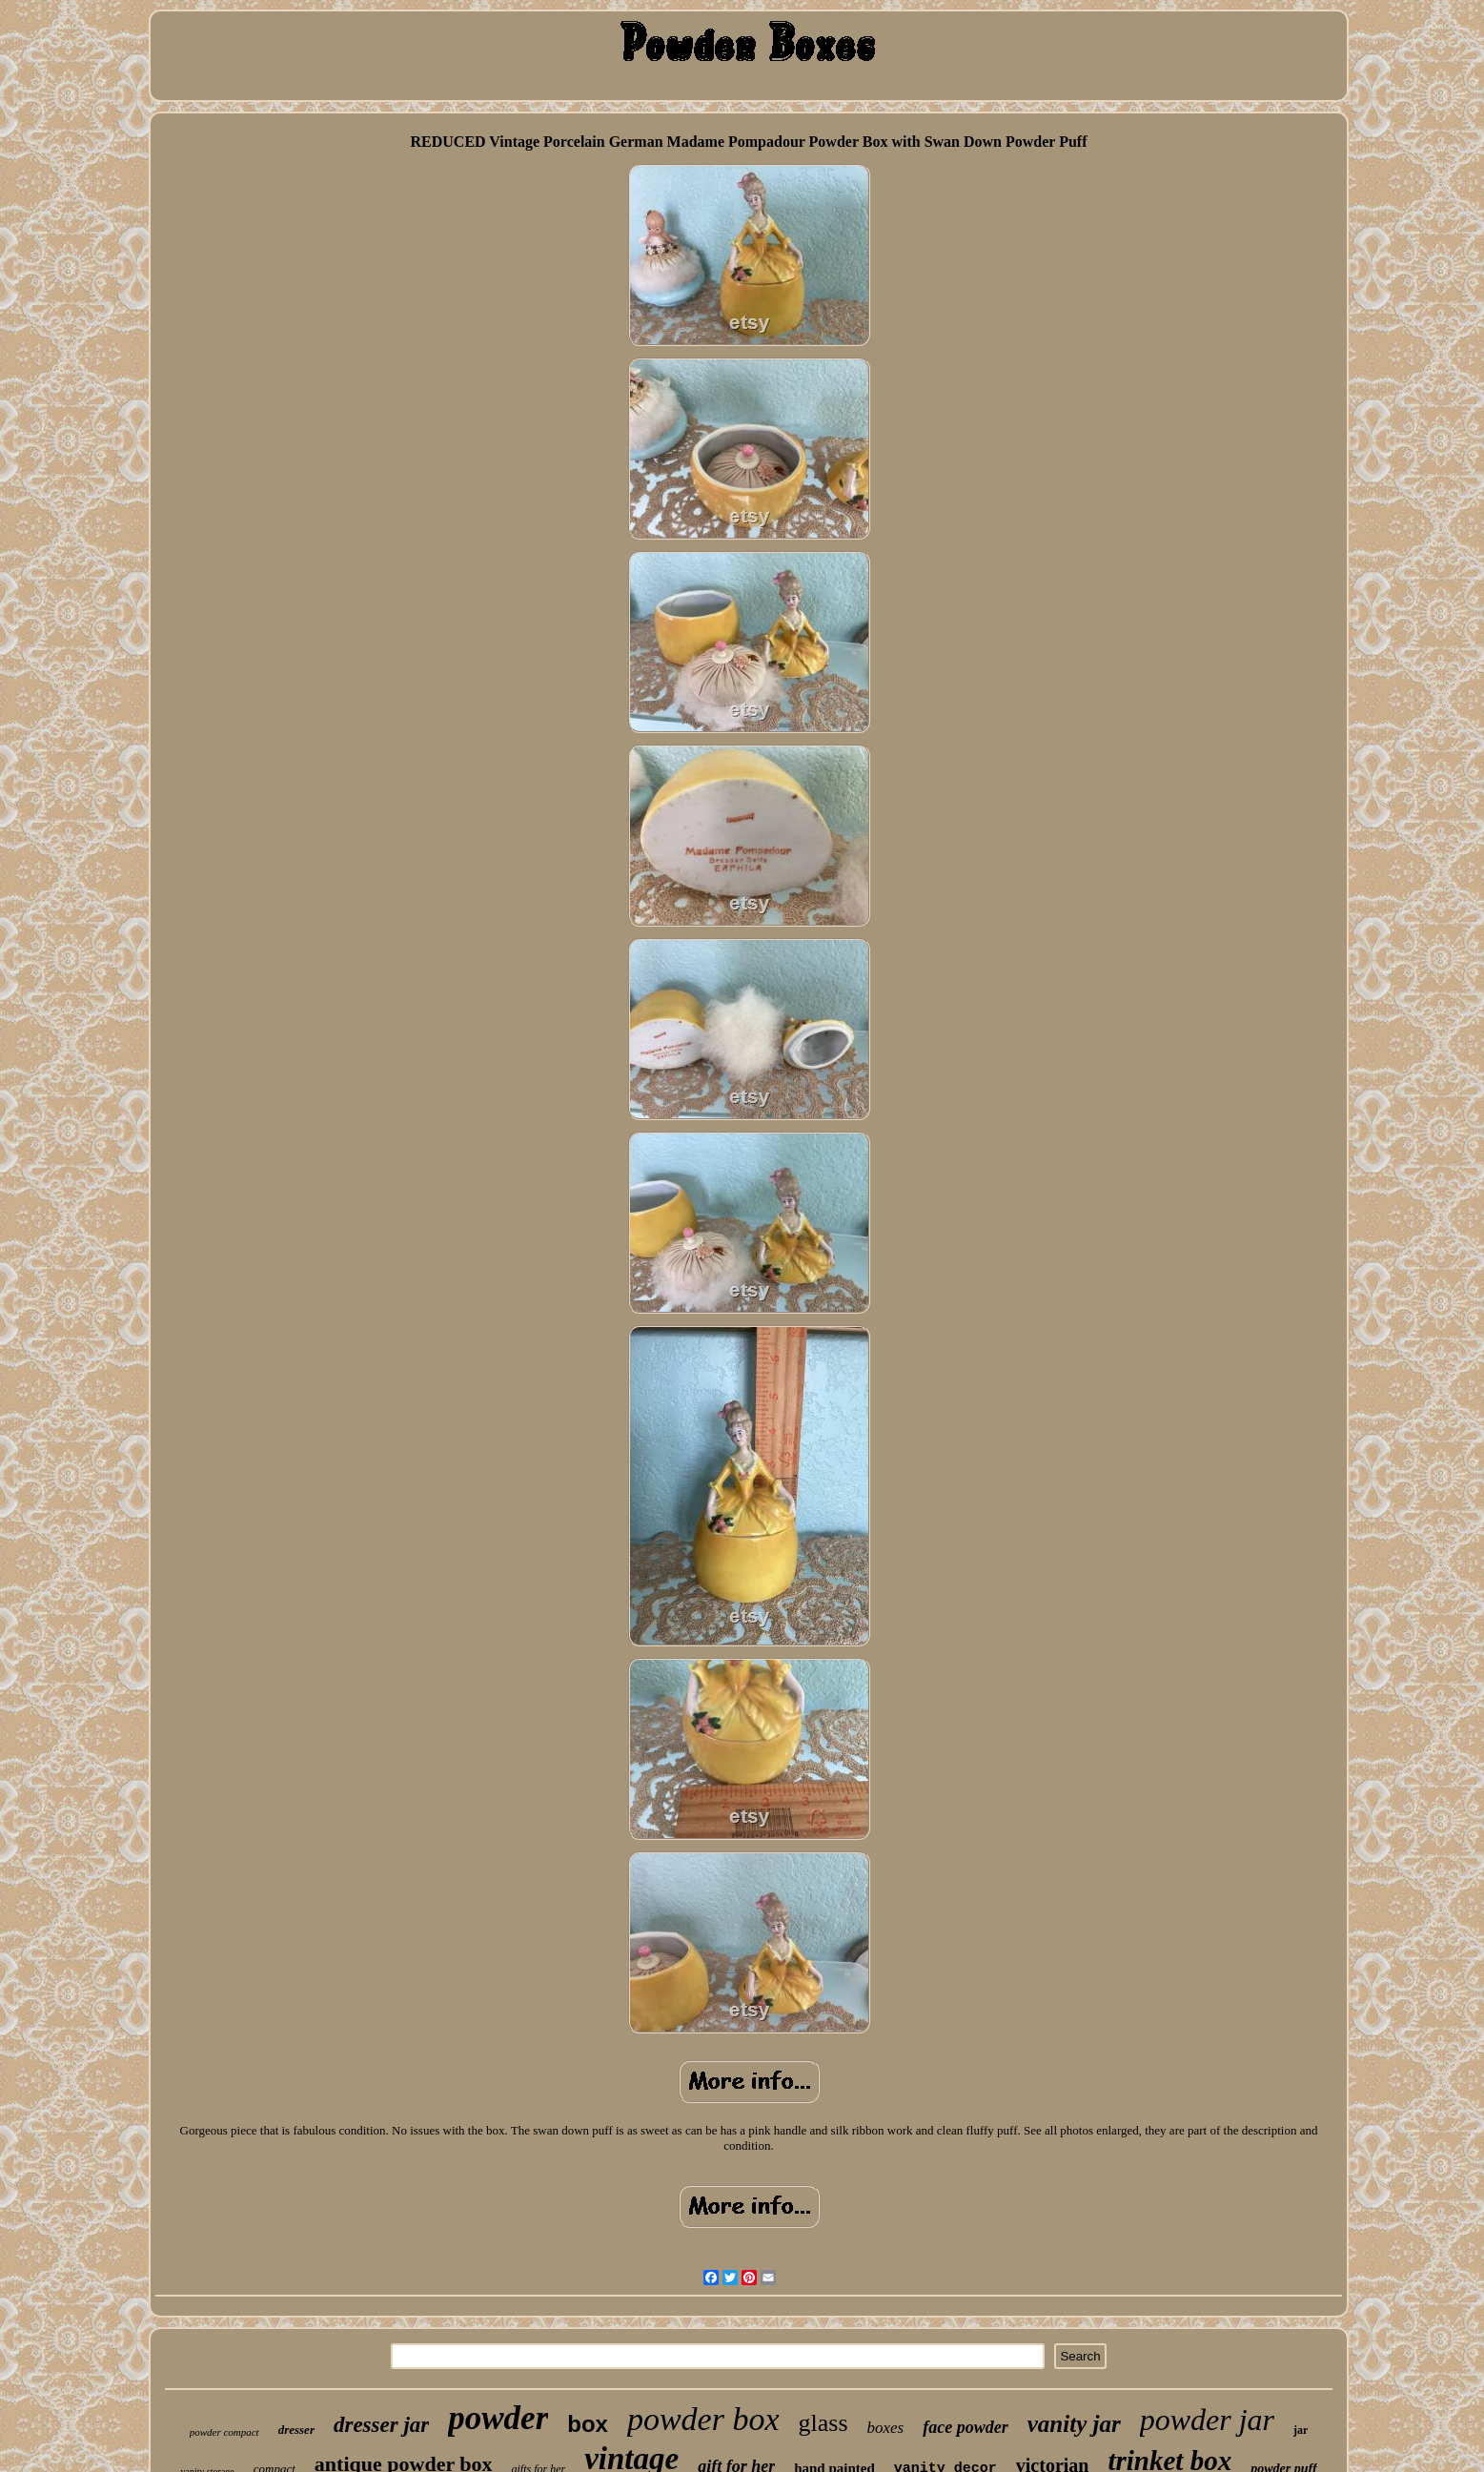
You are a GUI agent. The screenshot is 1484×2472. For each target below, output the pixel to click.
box (587, 2424)
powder (498, 2418)
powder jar (1207, 2419)
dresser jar (381, 2425)
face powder (965, 2427)
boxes (886, 2428)
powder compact (224, 2432)
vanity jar (1074, 2424)
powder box (703, 2419)
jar (1300, 2430)
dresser (296, 2429)
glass (823, 2423)
